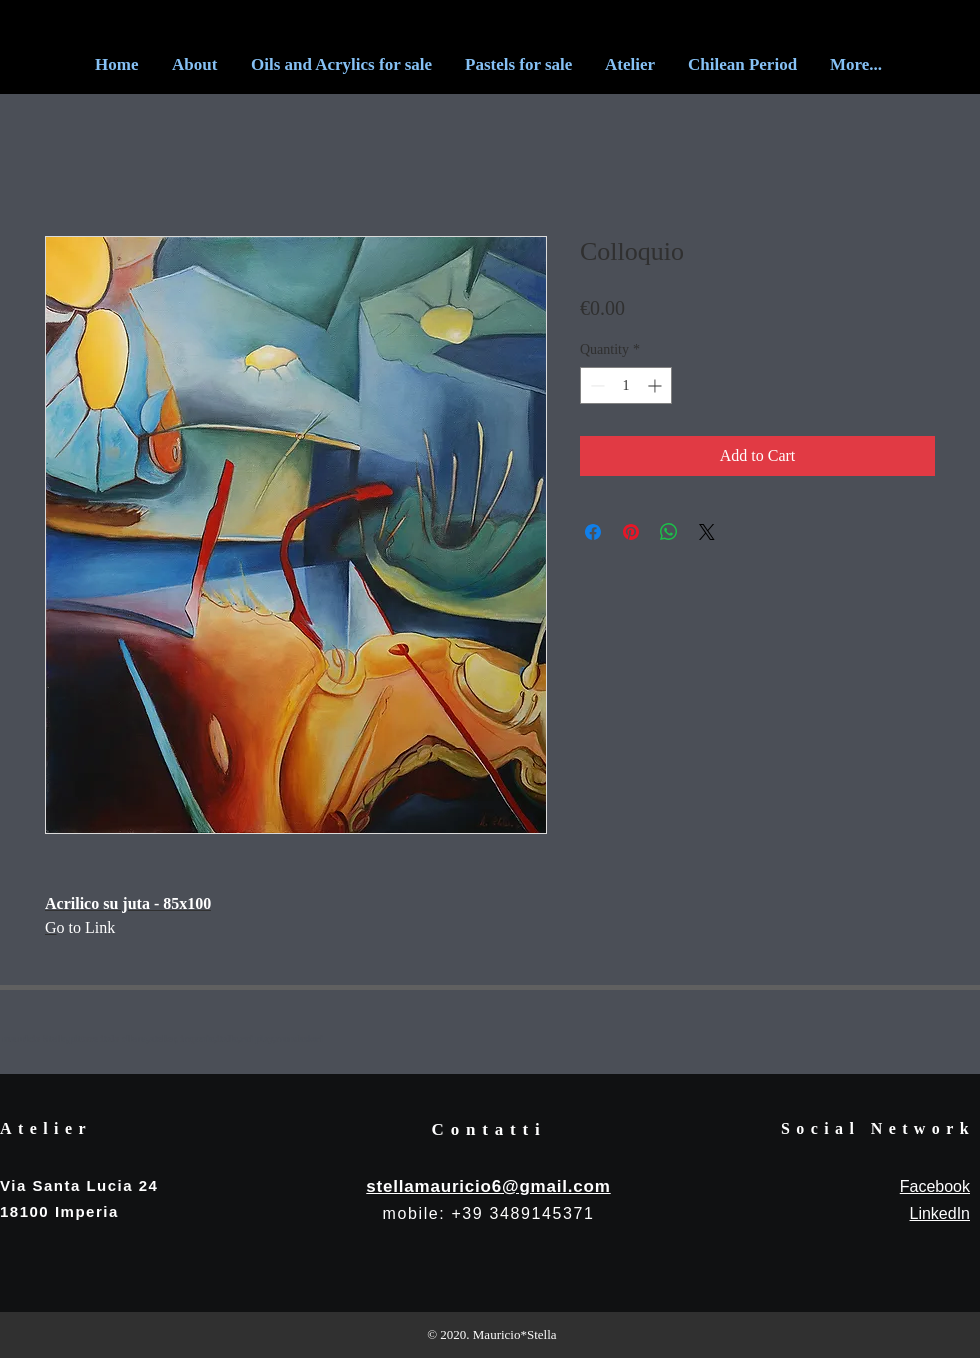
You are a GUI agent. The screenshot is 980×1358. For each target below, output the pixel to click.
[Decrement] (595, 385)
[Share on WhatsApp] (669, 532)
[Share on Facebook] (593, 532)
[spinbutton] (626, 385)
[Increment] (656, 385)
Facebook (935, 1186)
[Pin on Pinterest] (631, 532)
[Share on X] (707, 532)
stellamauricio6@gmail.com (488, 1186)
